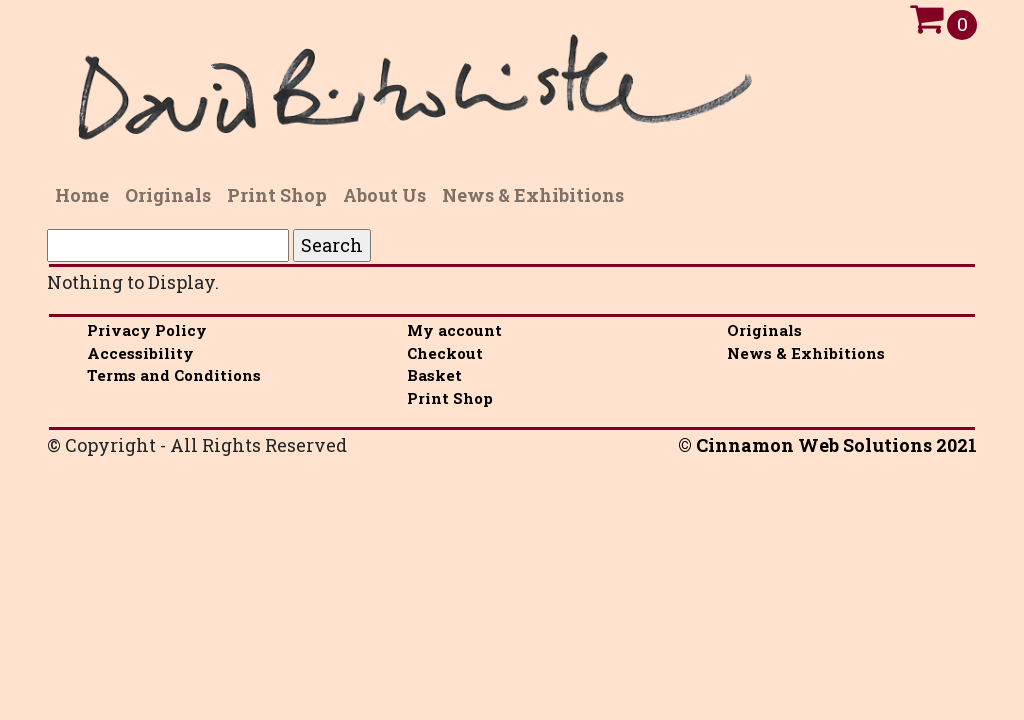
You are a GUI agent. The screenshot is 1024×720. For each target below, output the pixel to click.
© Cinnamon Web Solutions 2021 (827, 445)
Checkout (445, 353)
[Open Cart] (926, 24)
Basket (434, 375)
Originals (764, 330)
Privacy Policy (147, 330)
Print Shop (450, 398)
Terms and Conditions (174, 375)
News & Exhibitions (806, 353)
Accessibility (140, 353)
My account (454, 330)
